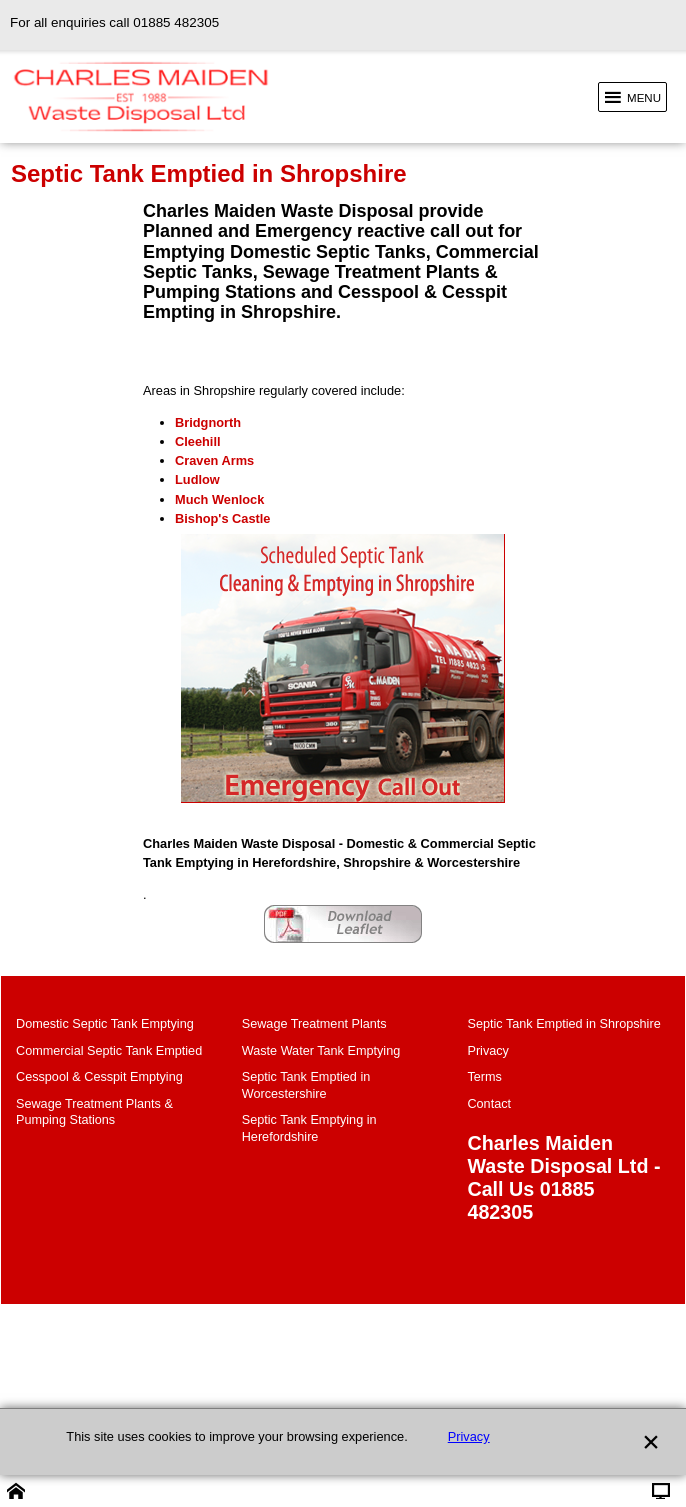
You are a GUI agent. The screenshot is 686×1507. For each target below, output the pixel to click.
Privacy (469, 1436)
